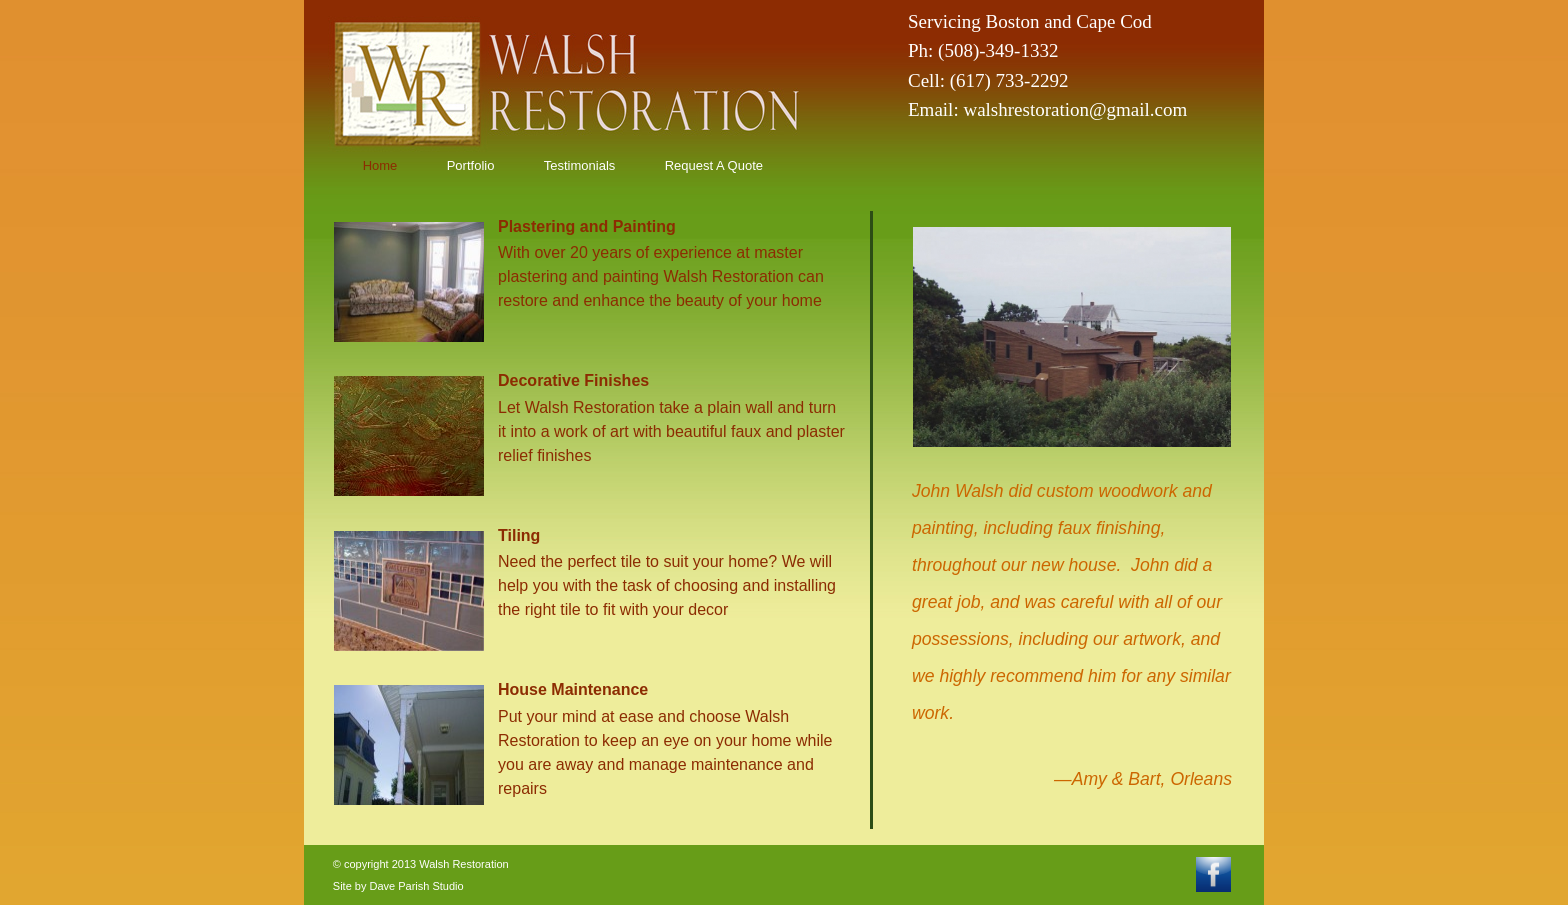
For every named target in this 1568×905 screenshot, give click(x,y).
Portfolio (471, 165)
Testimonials (580, 165)
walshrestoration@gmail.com (1075, 109)
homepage (496, 80)
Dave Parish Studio (416, 886)
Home (380, 165)
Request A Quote (714, 165)
